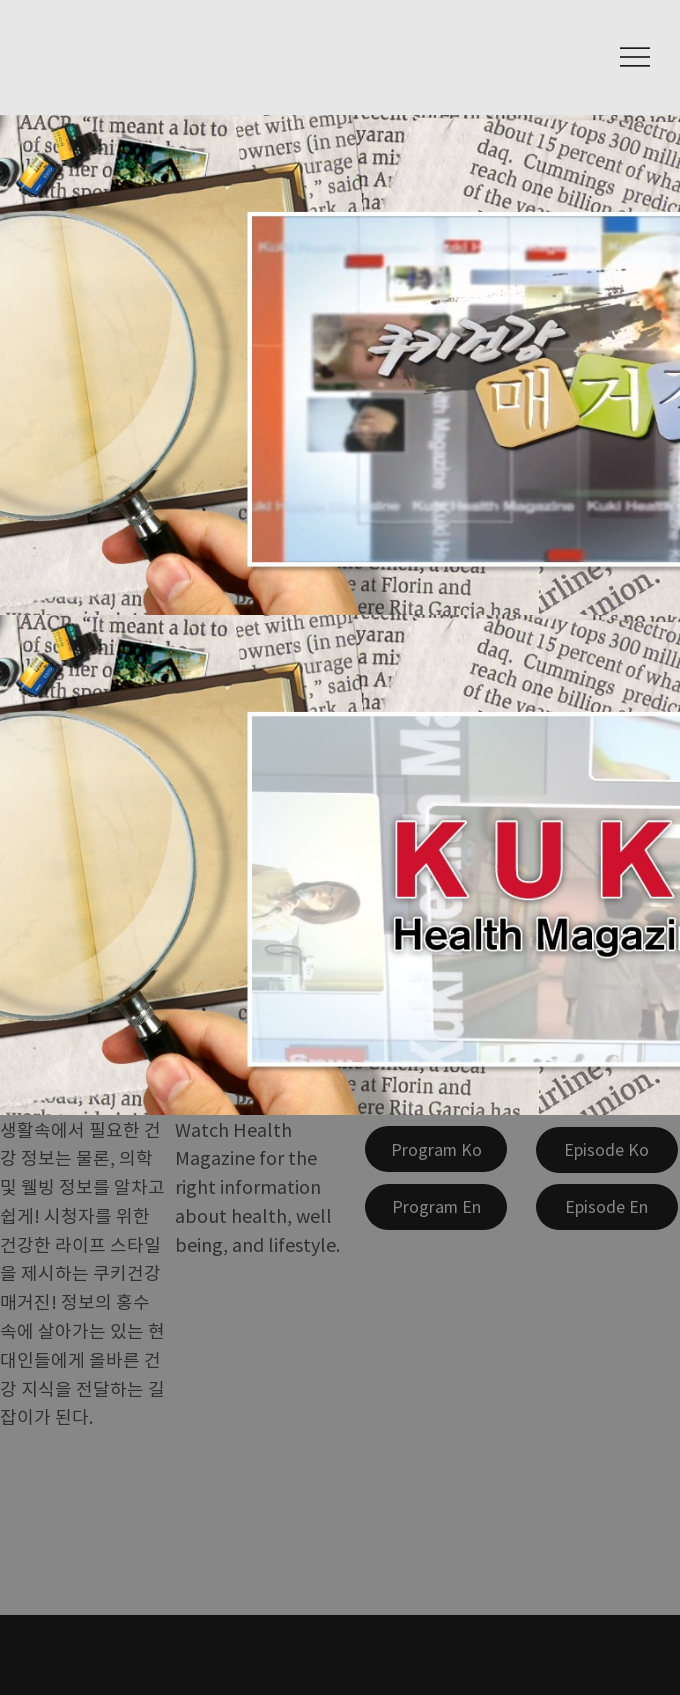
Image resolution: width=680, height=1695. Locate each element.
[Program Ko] (436, 1149)
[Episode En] (607, 1207)
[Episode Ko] (607, 1150)
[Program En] (436, 1207)
